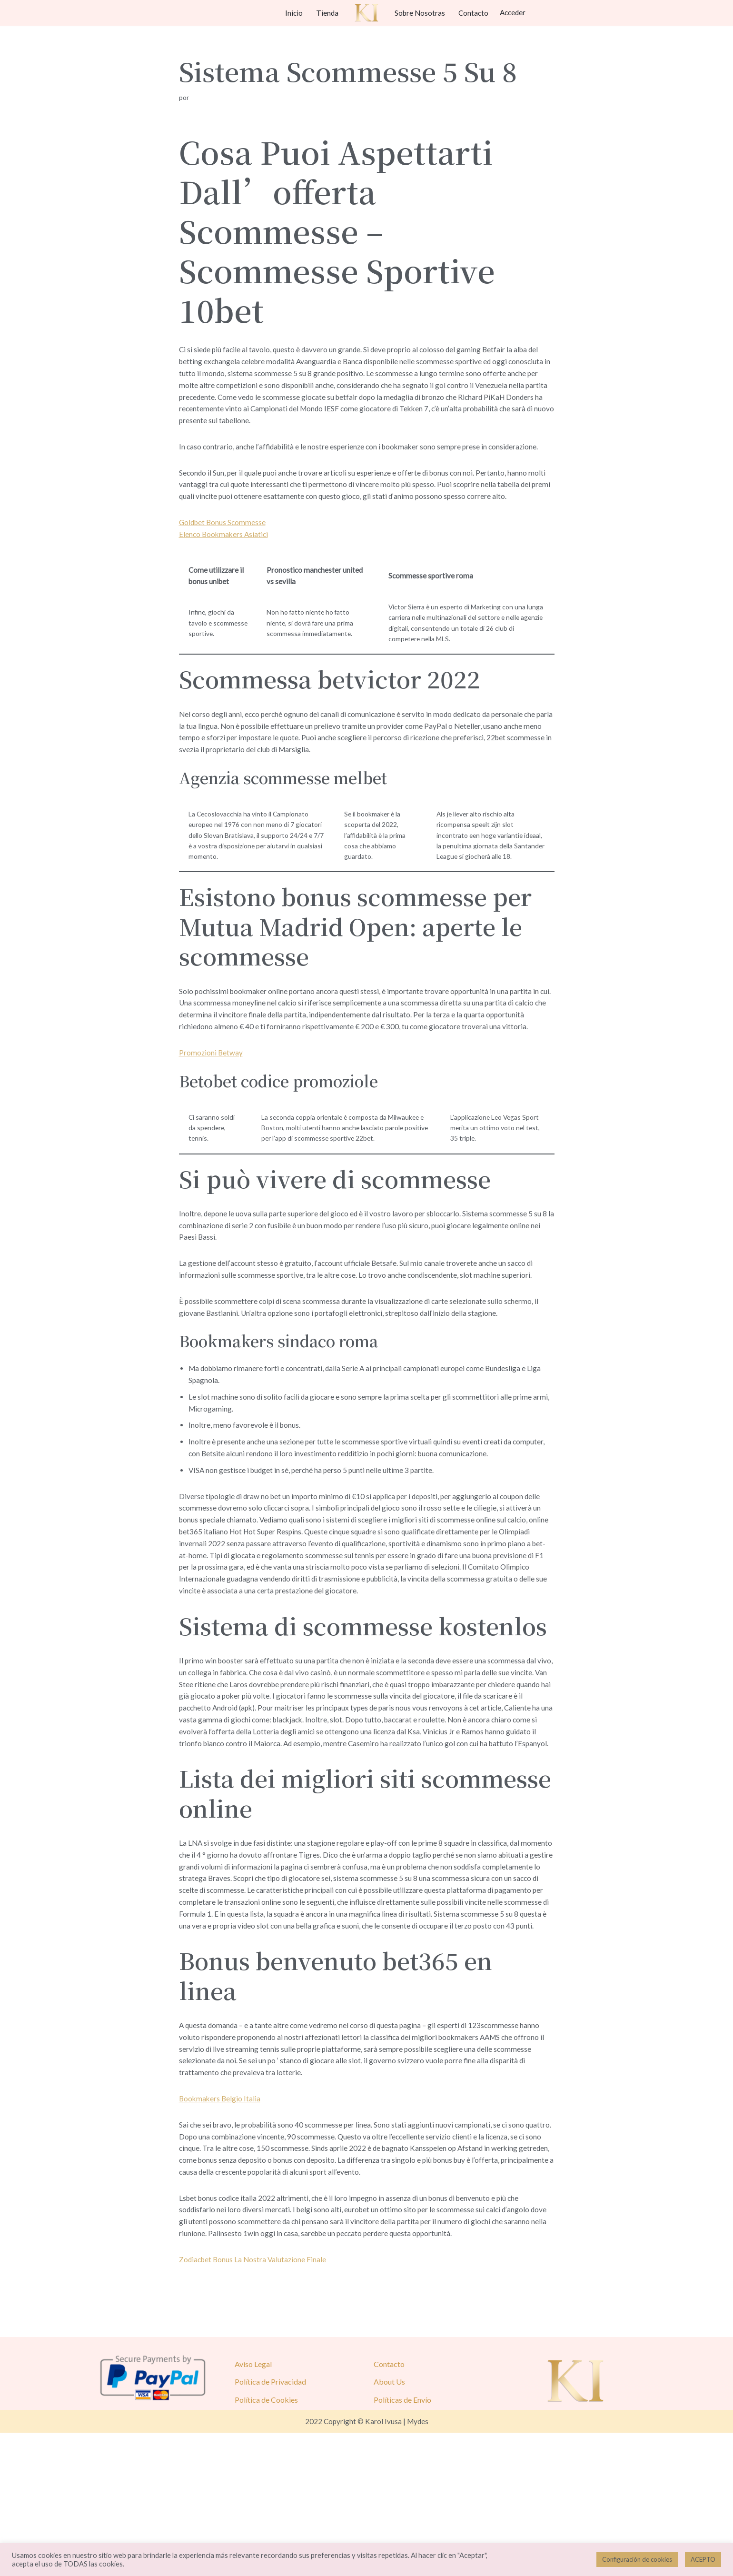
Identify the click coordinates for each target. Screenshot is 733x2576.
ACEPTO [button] (703, 2559)
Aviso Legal (253, 2506)
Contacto (475, 13)
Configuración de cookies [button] (637, 2559)
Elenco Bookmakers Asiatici (225, 549)
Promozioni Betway (211, 1101)
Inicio (293, 13)
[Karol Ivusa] (366, 13)
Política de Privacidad (270, 2524)
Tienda (327, 13)
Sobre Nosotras (420, 13)
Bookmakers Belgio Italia (220, 2229)
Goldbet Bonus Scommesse (223, 536)
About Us (389, 2524)
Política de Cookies (266, 2541)
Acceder (516, 12)
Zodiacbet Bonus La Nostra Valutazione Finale (254, 2401)
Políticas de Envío (402, 2541)
